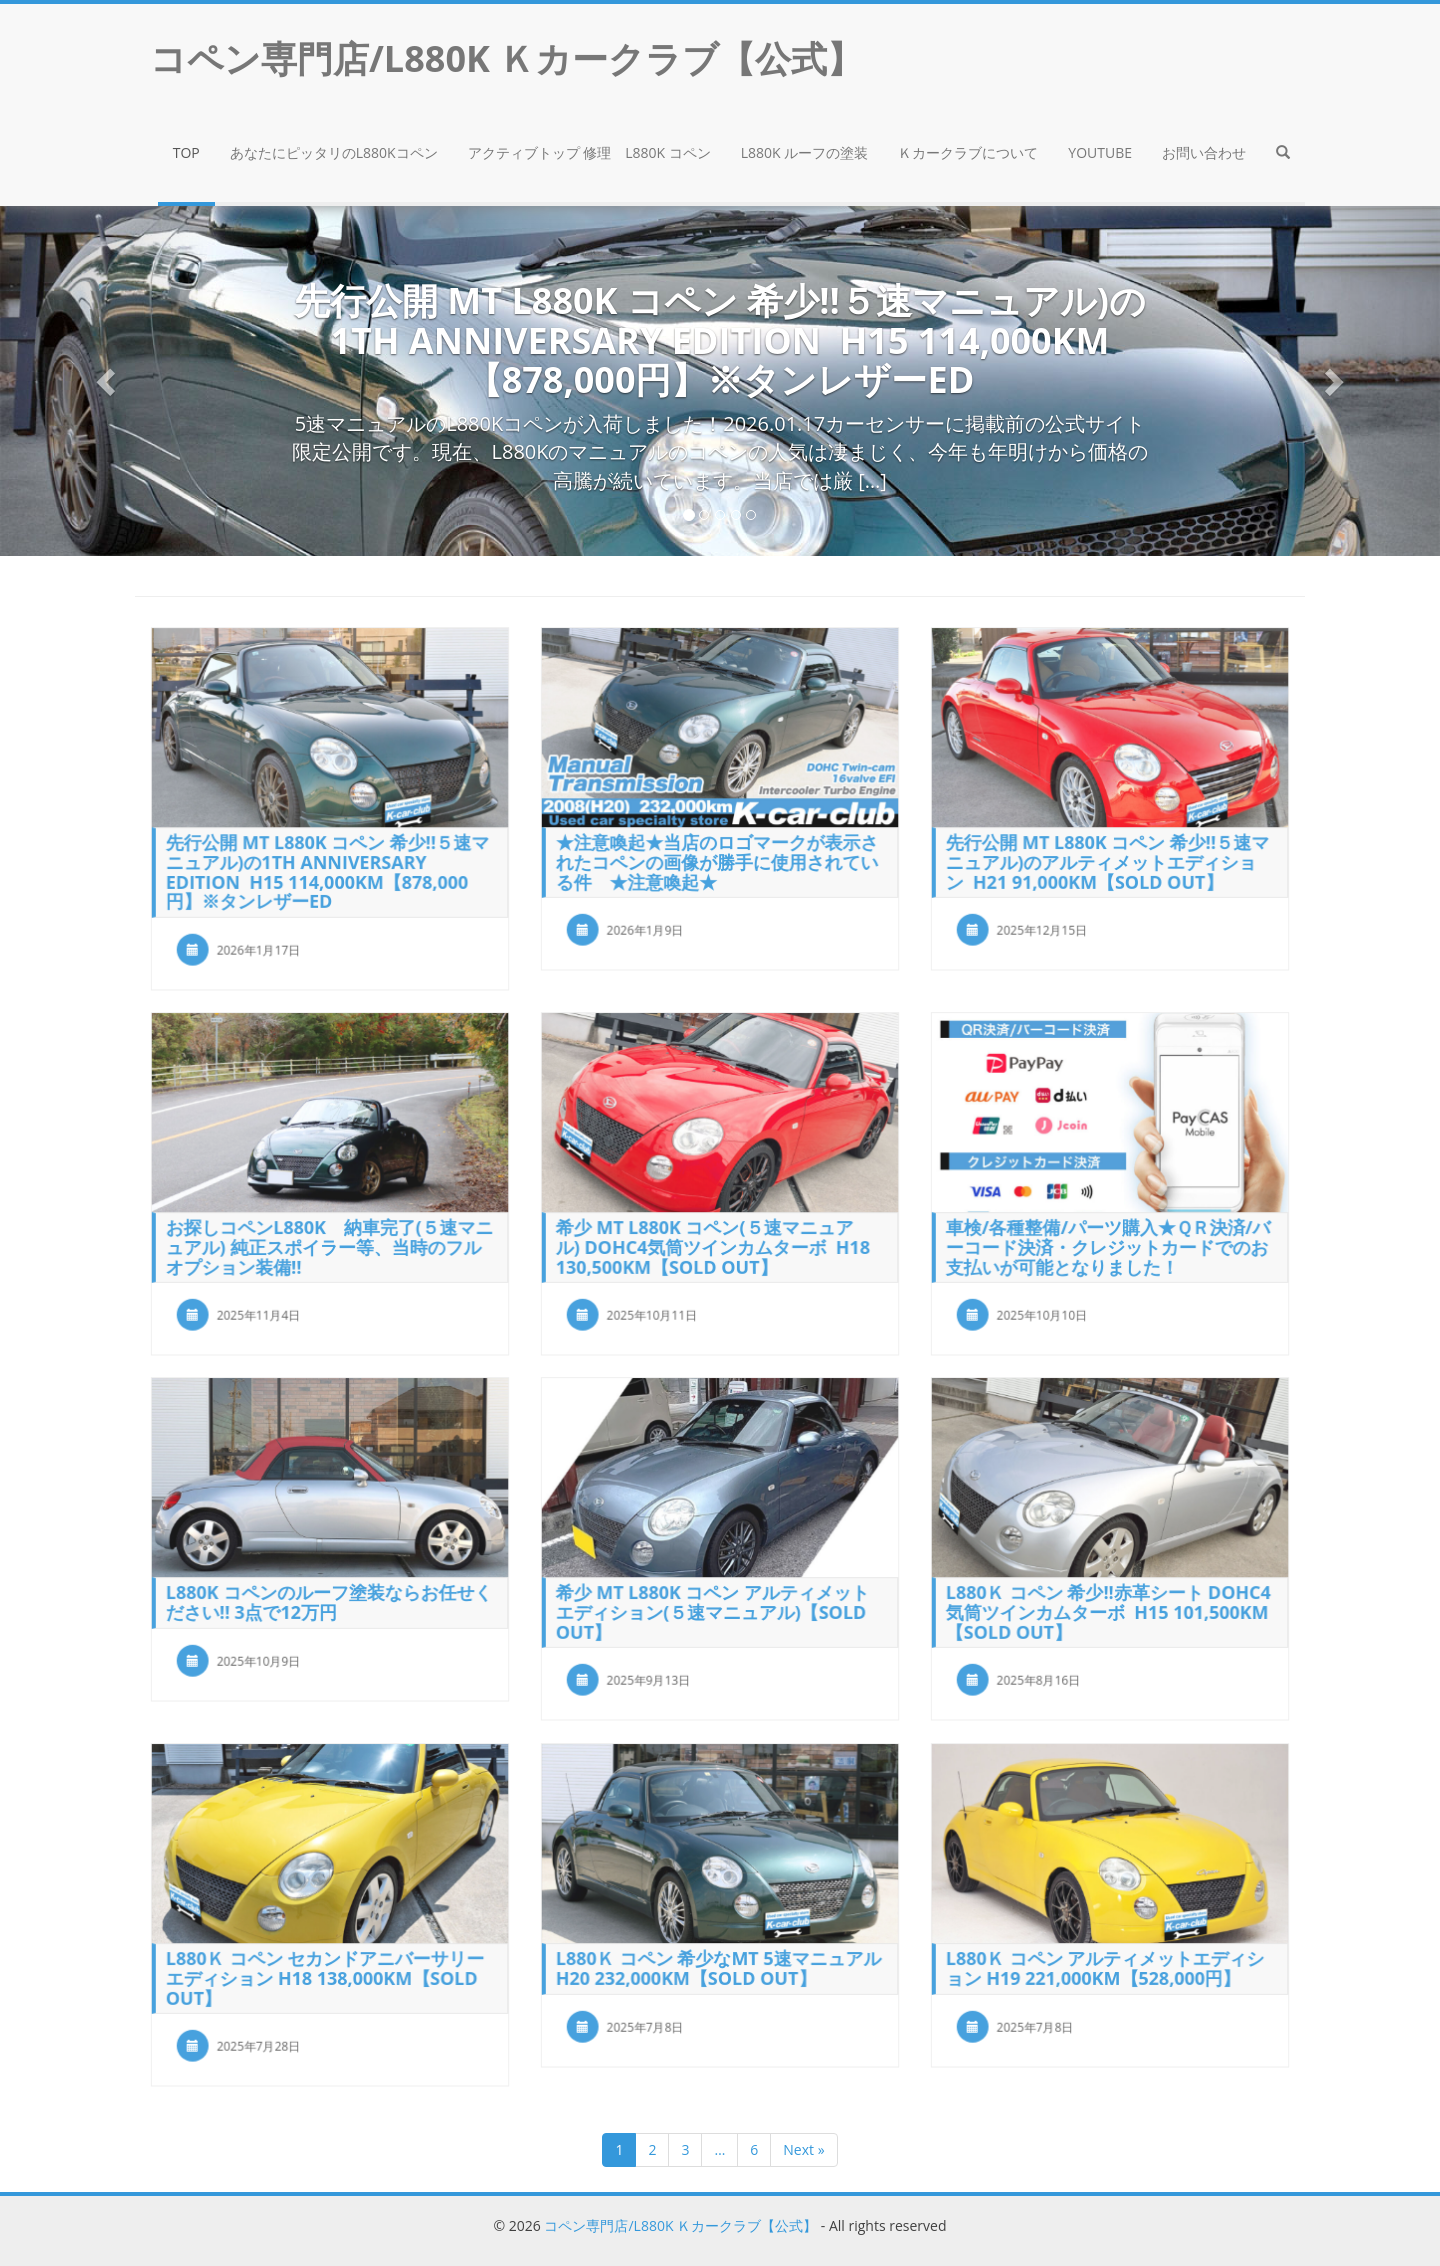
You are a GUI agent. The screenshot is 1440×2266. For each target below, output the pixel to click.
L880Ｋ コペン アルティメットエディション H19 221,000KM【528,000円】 (1105, 1964)
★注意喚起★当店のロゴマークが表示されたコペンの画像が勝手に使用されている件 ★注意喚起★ (717, 858)
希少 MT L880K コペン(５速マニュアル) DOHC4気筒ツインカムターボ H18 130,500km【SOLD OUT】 (713, 1243)
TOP (186, 152)
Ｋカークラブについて (968, 152)
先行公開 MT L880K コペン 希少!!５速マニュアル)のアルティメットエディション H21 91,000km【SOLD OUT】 (1107, 858)
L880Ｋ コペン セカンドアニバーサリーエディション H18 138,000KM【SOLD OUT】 (325, 1974)
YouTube (1100, 152)
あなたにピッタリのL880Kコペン (334, 152)
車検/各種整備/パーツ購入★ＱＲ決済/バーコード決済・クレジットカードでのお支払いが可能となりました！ (1108, 1243)
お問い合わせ (1204, 152)
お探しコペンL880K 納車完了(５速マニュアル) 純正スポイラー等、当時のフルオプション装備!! (329, 1243)
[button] (1283, 155)
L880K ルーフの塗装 (805, 152)
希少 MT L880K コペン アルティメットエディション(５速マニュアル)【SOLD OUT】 (712, 1609)
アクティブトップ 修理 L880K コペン (589, 152)
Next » (803, 2149)
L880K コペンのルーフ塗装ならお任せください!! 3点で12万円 (329, 1598)
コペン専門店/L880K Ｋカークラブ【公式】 (680, 2225)
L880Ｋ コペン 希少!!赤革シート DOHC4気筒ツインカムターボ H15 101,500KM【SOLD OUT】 (1108, 1609)
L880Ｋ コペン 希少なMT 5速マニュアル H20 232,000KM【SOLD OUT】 (718, 1964)
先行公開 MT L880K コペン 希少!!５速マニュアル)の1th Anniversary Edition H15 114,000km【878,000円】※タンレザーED (327, 868)
